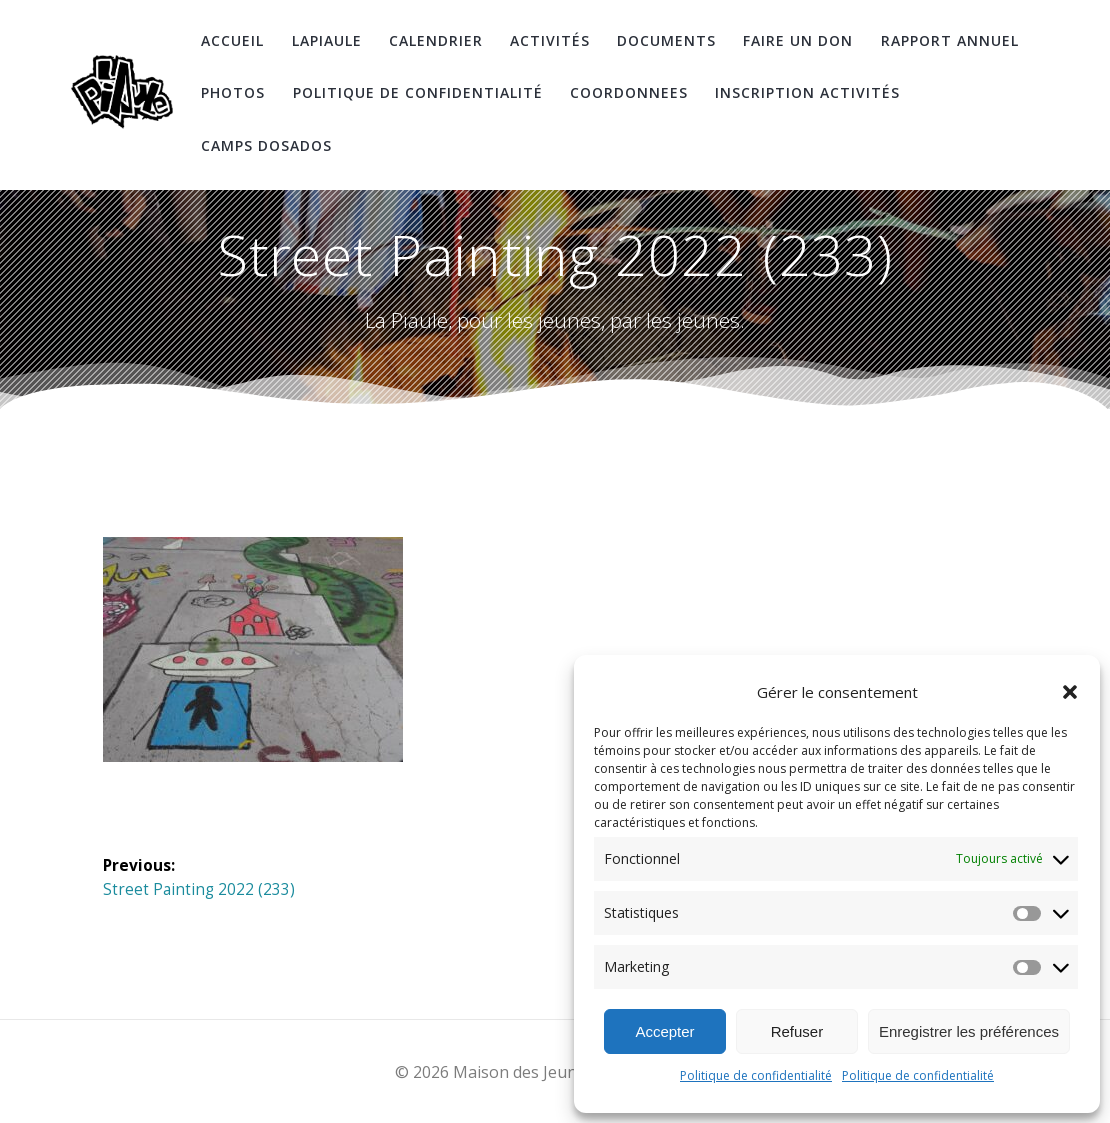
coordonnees (629, 92)
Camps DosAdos (266, 145)
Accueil (232, 40)
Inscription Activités (807, 92)
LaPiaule (327, 40)
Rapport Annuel (950, 40)
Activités (550, 40)
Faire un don (798, 40)
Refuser (797, 1031)
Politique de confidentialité (756, 1075)
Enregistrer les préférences (969, 1031)
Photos (233, 92)
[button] (1070, 692)
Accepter (664, 1031)
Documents (666, 40)
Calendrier (436, 40)
